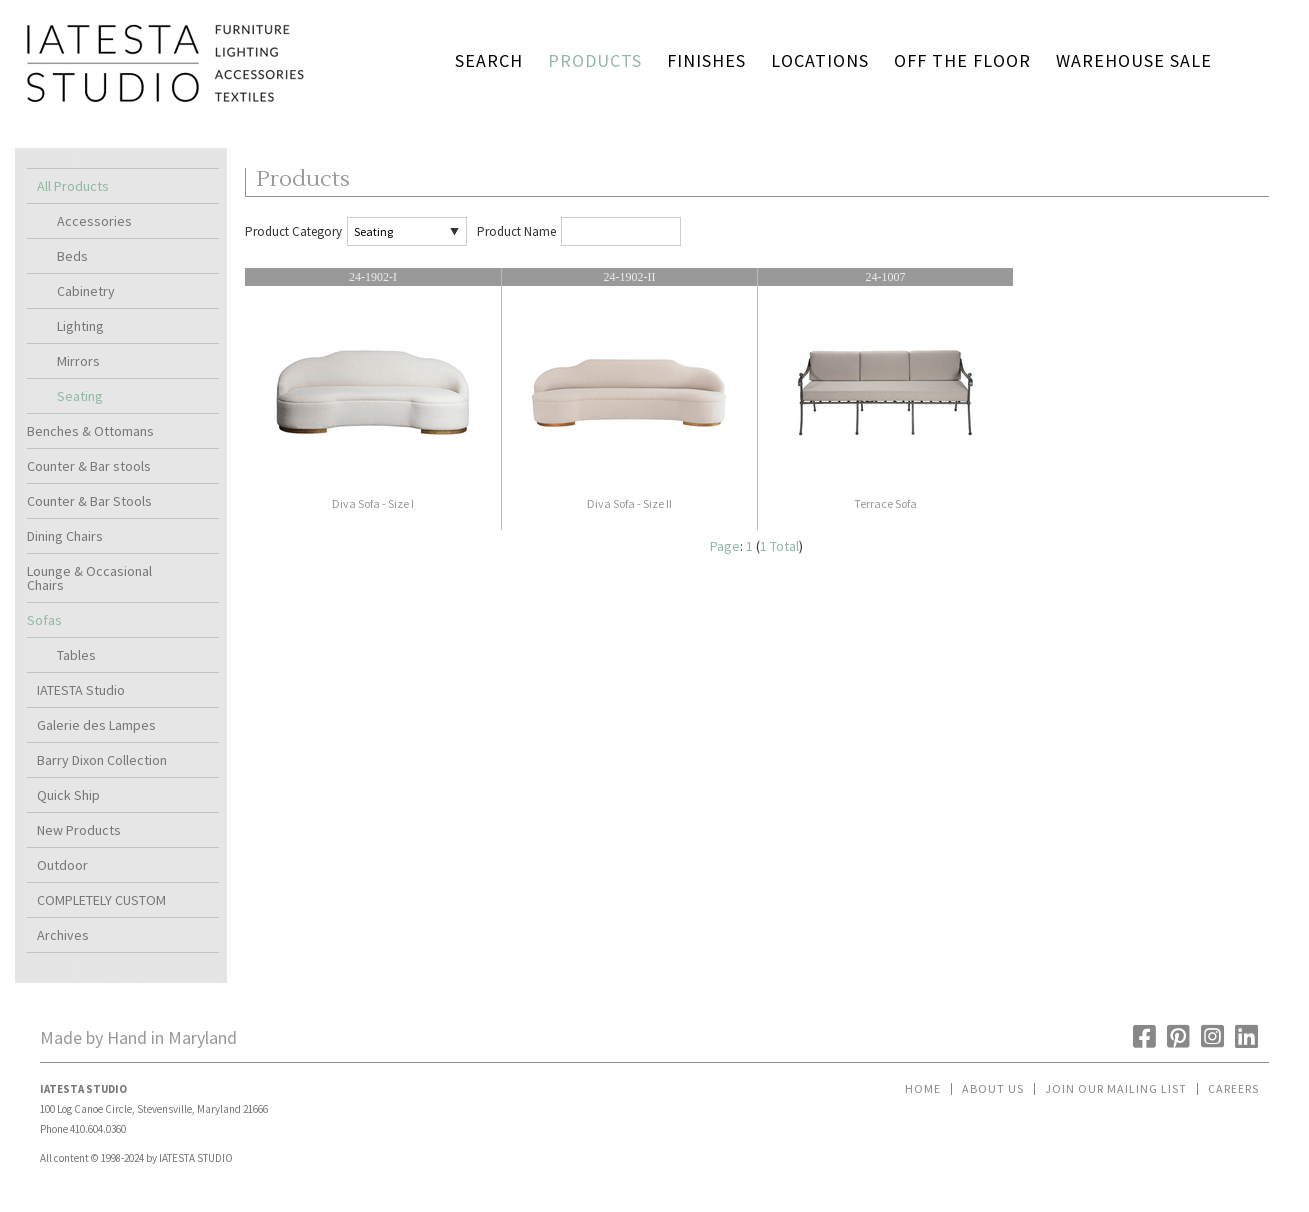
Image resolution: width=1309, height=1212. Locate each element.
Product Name (516, 231)
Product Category (293, 231)
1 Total (779, 546)
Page (725, 546)
